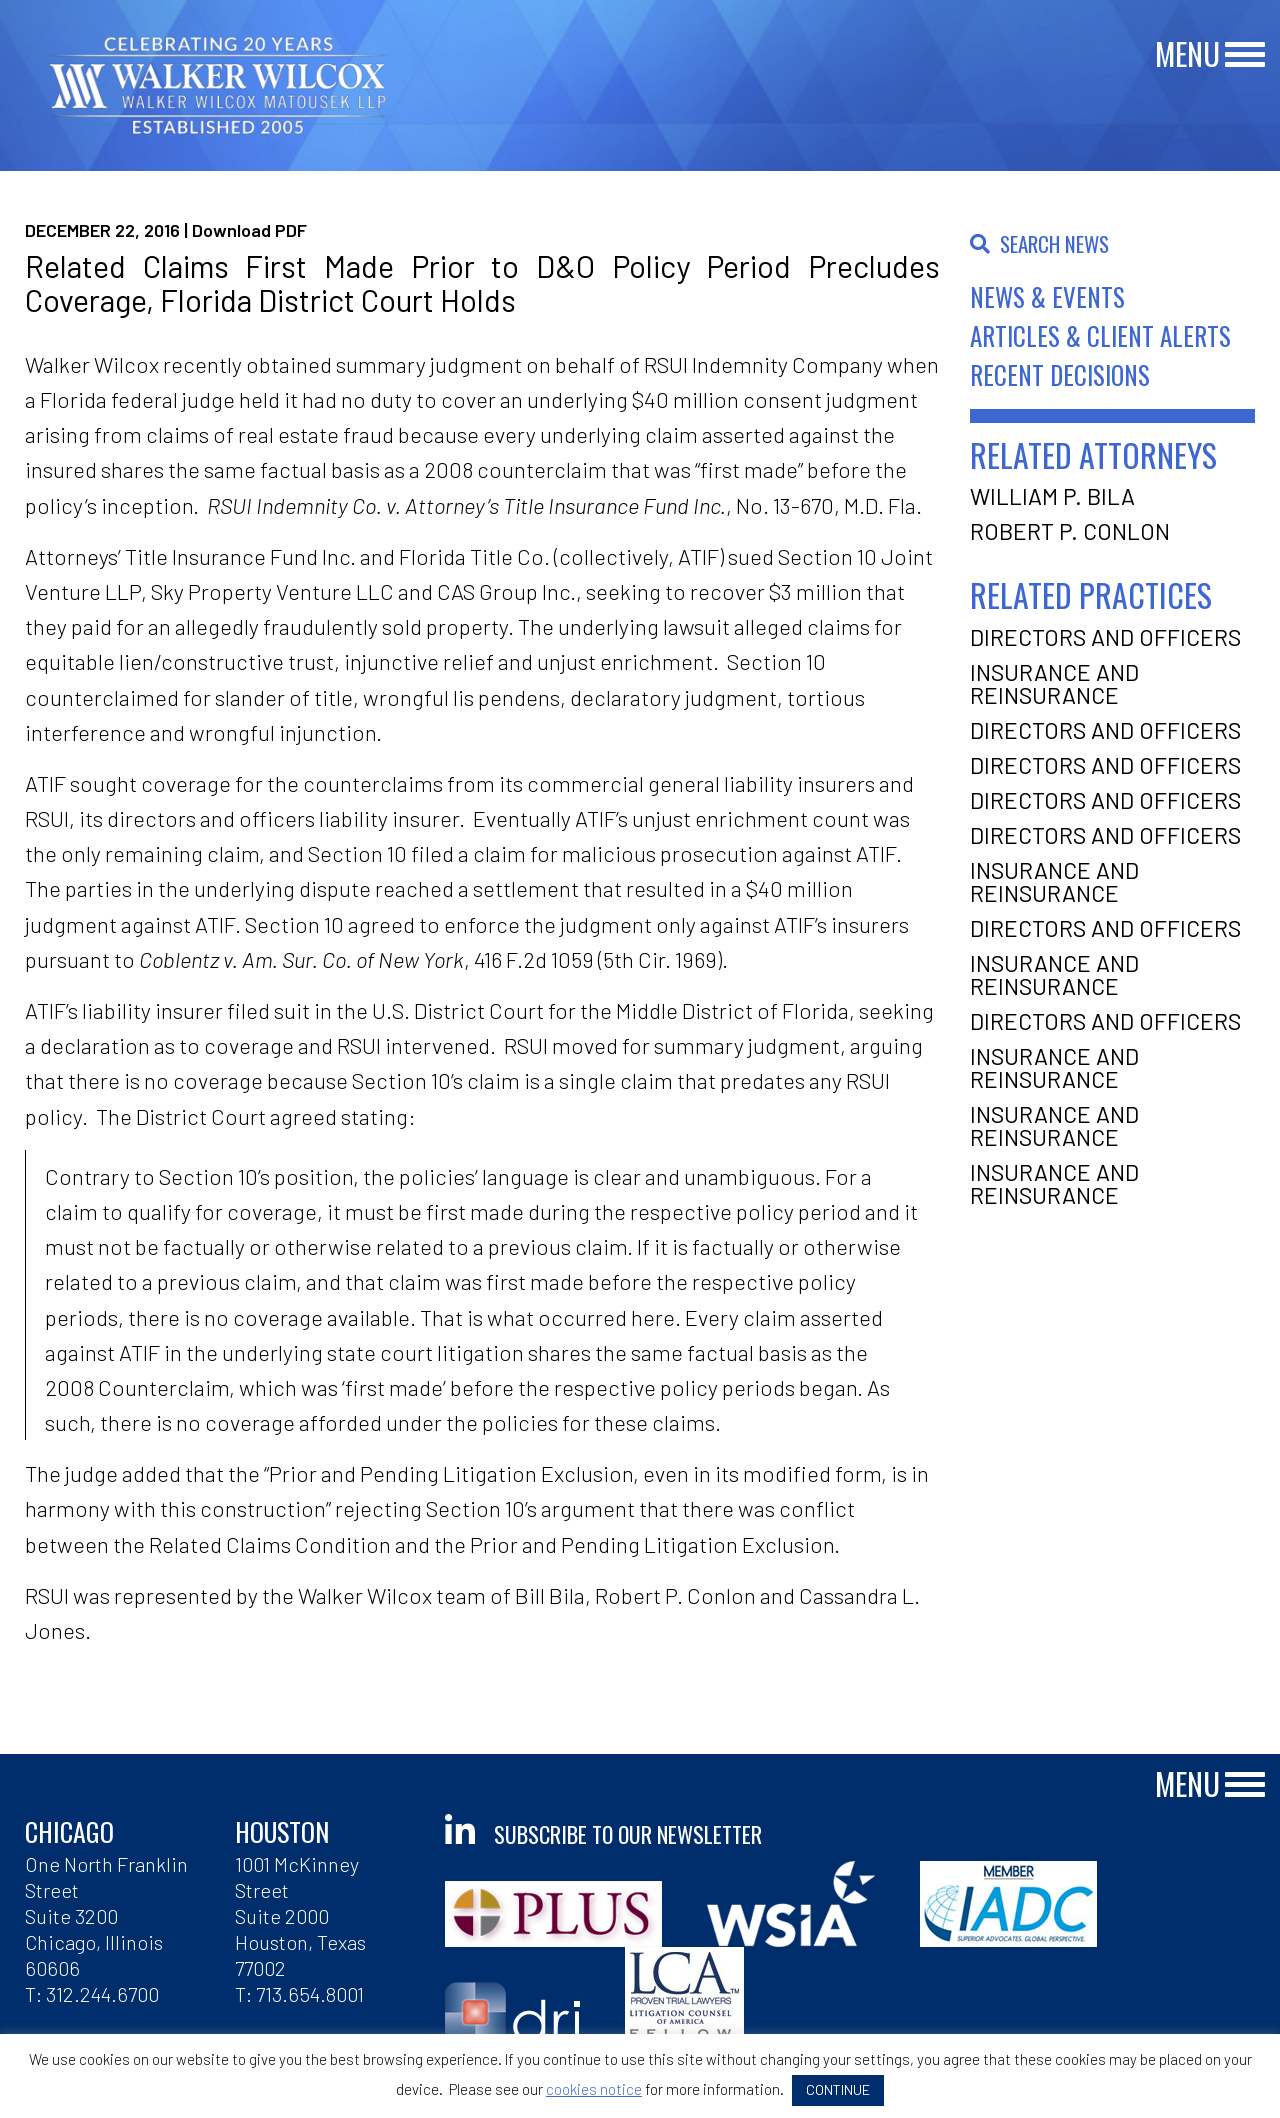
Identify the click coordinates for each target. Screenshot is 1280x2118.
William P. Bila (1052, 496)
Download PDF (249, 230)
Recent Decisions (1060, 374)
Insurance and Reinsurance (1054, 683)
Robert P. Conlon (1070, 531)
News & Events (1047, 296)
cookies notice (594, 2089)
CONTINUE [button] (838, 2089)
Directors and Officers (1105, 637)
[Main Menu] (1245, 55)
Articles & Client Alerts (1100, 335)
